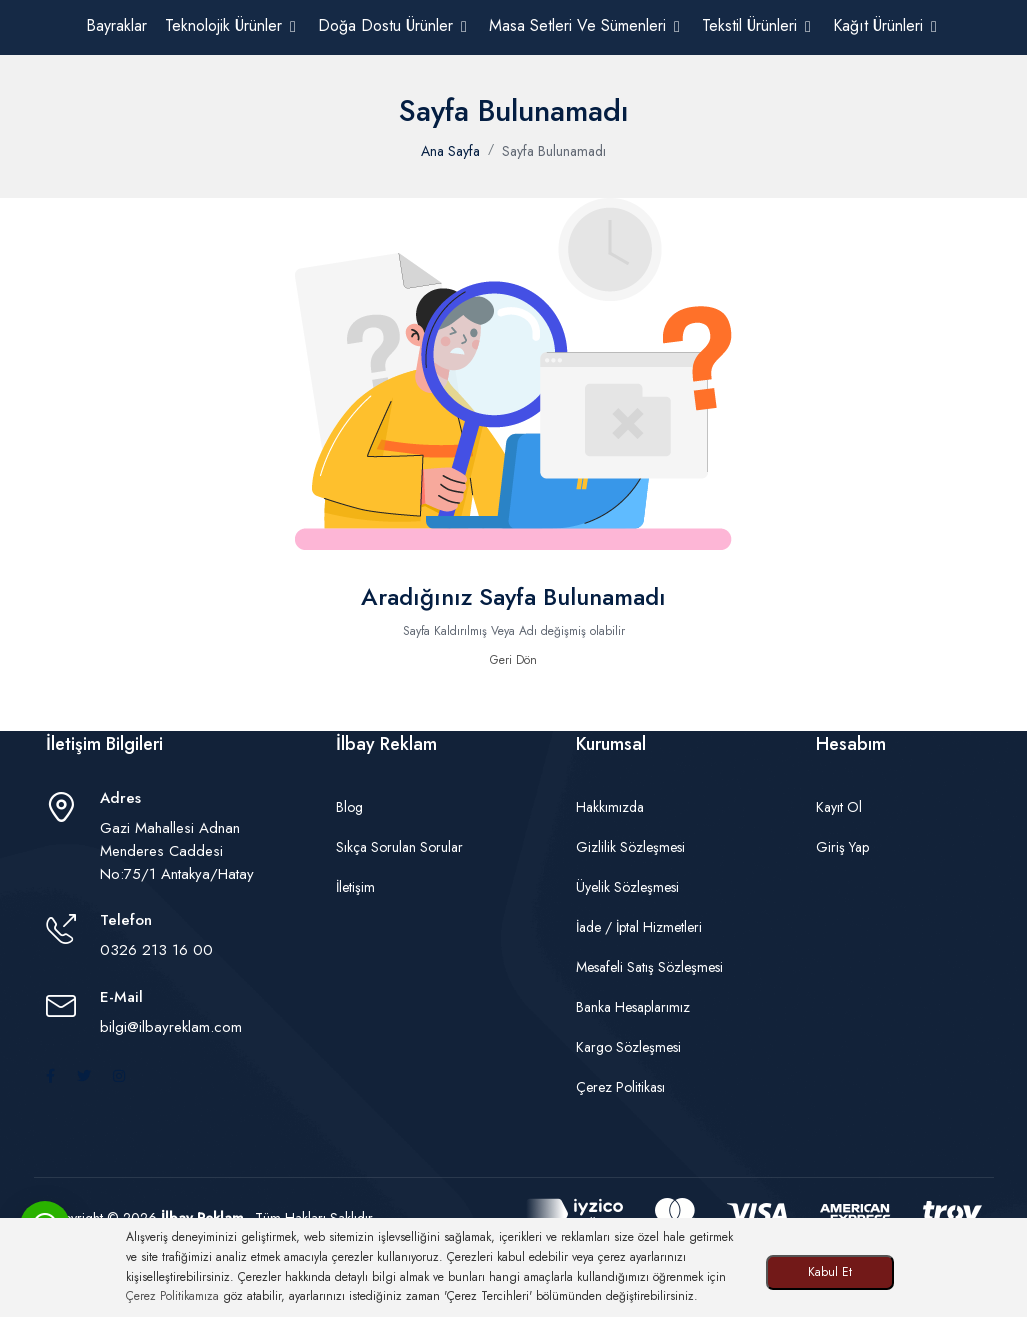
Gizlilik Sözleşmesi (630, 847)
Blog (349, 807)
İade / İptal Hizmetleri (639, 927)
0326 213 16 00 (156, 950)
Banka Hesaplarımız (633, 1007)
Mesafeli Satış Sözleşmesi (649, 967)
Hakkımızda (610, 807)
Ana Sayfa (450, 151)
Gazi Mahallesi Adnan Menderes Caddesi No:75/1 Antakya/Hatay (177, 850)
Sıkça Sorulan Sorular (399, 847)
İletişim (355, 887)
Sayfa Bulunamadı (554, 151)
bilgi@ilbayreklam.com (171, 1027)
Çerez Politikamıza (172, 1296)
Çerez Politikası (620, 1087)
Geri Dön (513, 660)
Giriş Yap (842, 847)
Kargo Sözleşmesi (628, 1047)
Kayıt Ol (839, 807)
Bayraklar (116, 25)
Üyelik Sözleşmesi (627, 887)
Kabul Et (830, 1272)
